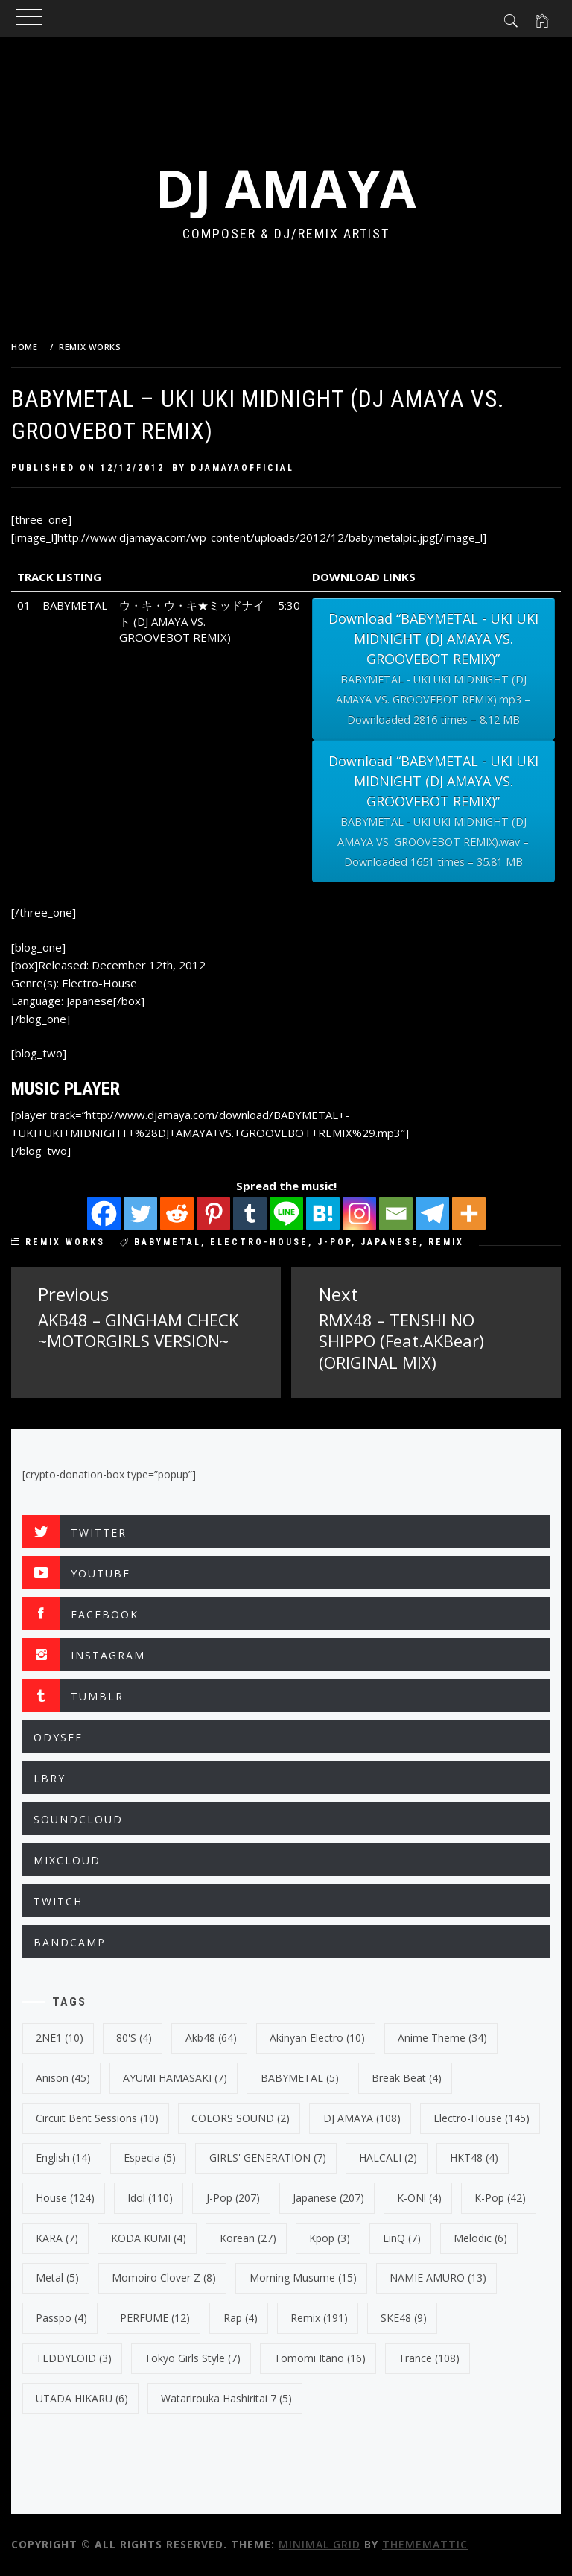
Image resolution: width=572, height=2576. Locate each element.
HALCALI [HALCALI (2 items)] (388, 2158)
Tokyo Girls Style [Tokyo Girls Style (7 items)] (192, 2358)
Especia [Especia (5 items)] (150, 2158)
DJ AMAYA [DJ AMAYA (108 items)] (362, 2118)
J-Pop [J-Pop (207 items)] (233, 2198)
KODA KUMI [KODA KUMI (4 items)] (148, 2238)
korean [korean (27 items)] (248, 2238)
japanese (389, 1242)
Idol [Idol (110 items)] (150, 2198)
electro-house (259, 1242)
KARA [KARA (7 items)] (57, 2238)
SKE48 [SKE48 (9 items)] (404, 2318)
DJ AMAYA (286, 188)
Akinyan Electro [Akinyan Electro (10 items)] (317, 2038)
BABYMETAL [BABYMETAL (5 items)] (300, 2078)
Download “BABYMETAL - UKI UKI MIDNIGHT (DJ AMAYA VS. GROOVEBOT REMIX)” (433, 670)
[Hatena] (323, 1213)
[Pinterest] (213, 1213)
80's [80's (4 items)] (134, 2038)
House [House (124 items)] (65, 2198)
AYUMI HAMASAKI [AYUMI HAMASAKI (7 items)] (175, 2078)
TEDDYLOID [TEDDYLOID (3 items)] (74, 2358)
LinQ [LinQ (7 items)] (402, 2238)
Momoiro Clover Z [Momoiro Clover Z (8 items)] (164, 2277)
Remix (446, 1242)
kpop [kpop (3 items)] (329, 2238)
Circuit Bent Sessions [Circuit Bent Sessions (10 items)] (97, 2118)
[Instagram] (359, 1213)
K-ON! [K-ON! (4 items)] (419, 2198)
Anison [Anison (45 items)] (63, 2078)
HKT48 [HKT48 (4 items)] (474, 2158)
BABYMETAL (167, 1242)
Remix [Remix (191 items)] (319, 2318)
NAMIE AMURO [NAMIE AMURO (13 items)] (438, 2277)
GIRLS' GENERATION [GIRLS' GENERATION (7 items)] (267, 2158)
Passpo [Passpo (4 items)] (61, 2318)
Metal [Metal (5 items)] (57, 2277)
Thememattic (425, 2544)
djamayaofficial (242, 468)
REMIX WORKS (65, 1242)
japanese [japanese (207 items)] (328, 2198)
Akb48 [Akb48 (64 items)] (211, 2038)
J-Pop (334, 1242)
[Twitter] (140, 1213)
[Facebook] (104, 1213)
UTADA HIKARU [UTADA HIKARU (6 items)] (82, 2398)
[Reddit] (177, 1213)
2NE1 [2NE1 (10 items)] (59, 2038)
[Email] (396, 1213)
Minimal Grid (319, 2544)
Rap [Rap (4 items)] (240, 2318)
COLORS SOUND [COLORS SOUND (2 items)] (240, 2118)
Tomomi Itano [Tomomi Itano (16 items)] (320, 2358)
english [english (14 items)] (63, 2158)
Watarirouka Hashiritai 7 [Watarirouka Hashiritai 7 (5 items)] (226, 2398)
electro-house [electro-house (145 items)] (481, 2118)
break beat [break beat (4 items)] (407, 2078)
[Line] (286, 1213)
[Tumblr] (250, 1213)
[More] (469, 1213)
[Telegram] (432, 1213)
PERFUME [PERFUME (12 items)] (155, 2318)
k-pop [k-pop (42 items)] (500, 2198)
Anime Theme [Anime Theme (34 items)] (442, 2038)
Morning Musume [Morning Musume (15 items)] (303, 2277)
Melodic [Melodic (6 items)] (480, 2238)
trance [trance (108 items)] (429, 2358)
